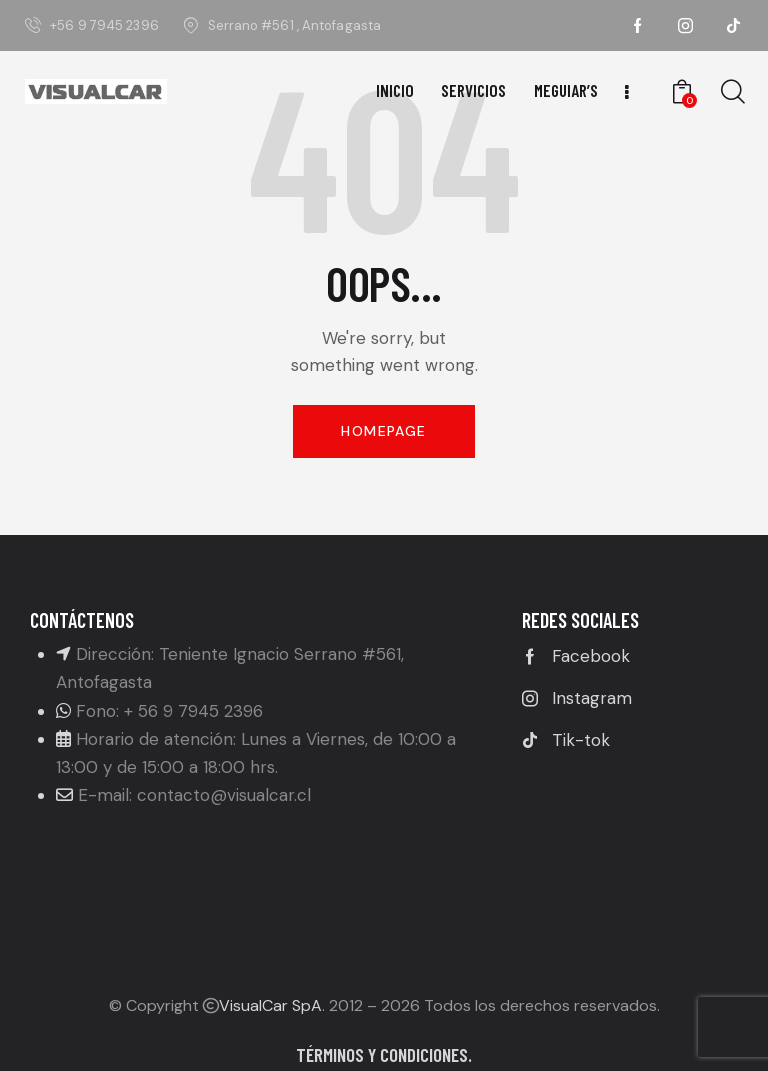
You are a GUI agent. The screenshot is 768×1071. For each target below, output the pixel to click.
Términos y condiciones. (384, 1054)
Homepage (383, 431)
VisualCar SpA (270, 1005)
